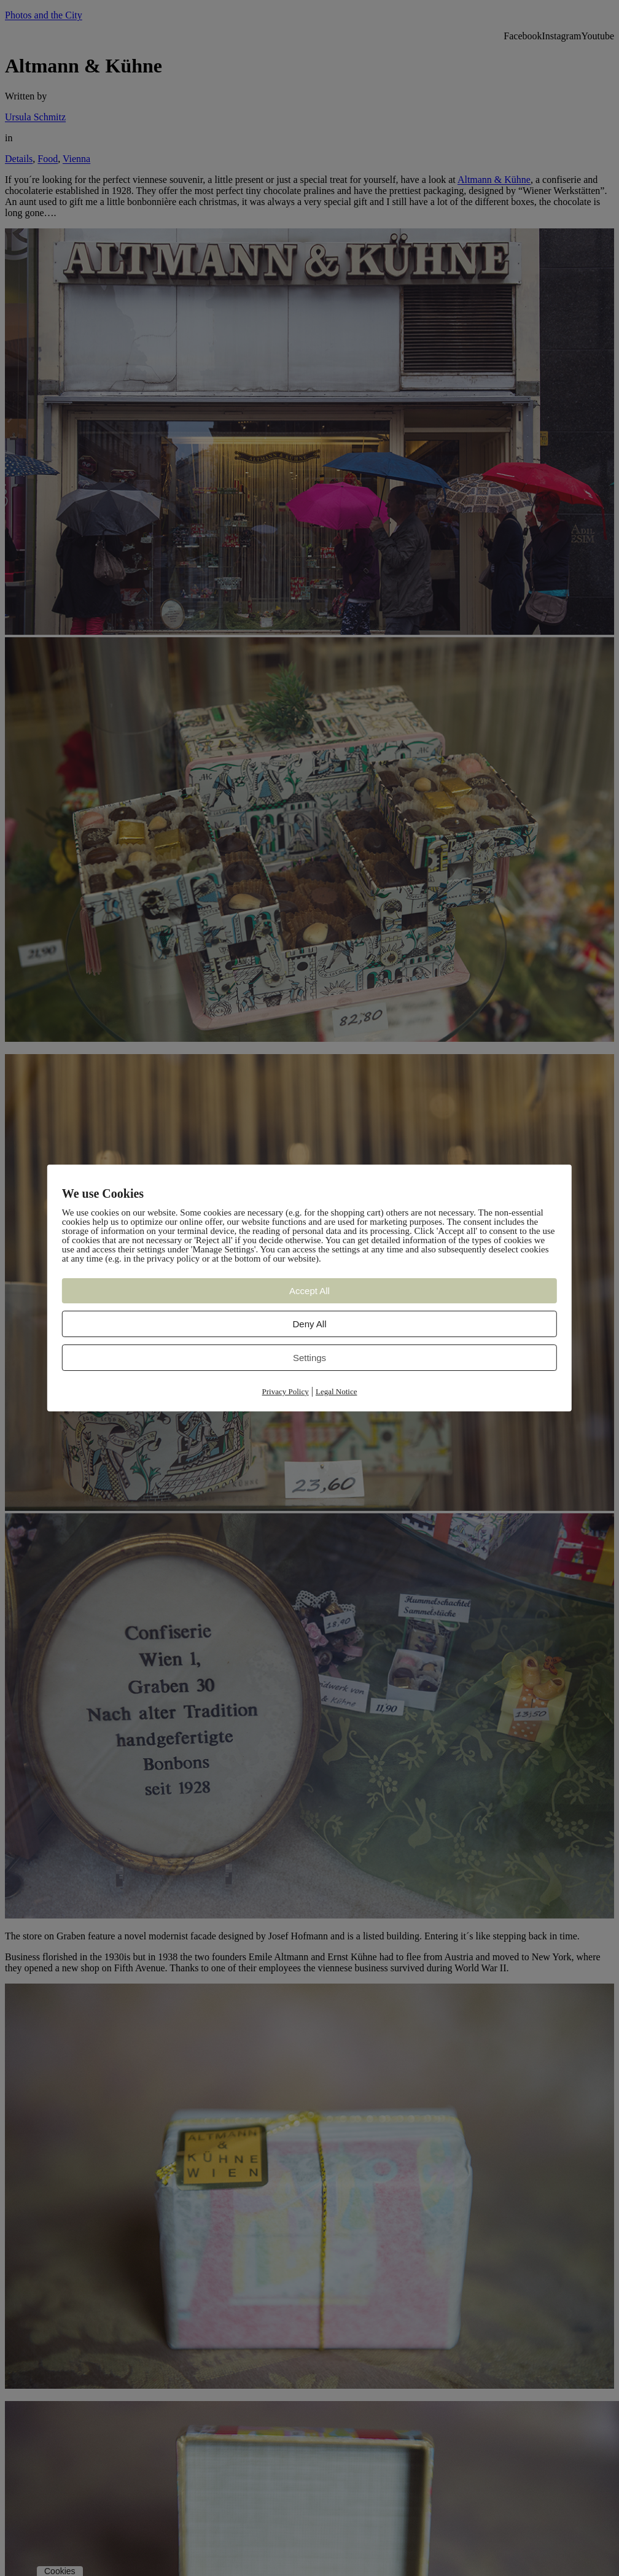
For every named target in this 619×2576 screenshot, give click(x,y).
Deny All (309, 1324)
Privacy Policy (285, 1391)
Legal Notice (336, 1391)
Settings (309, 1357)
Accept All (309, 1291)
